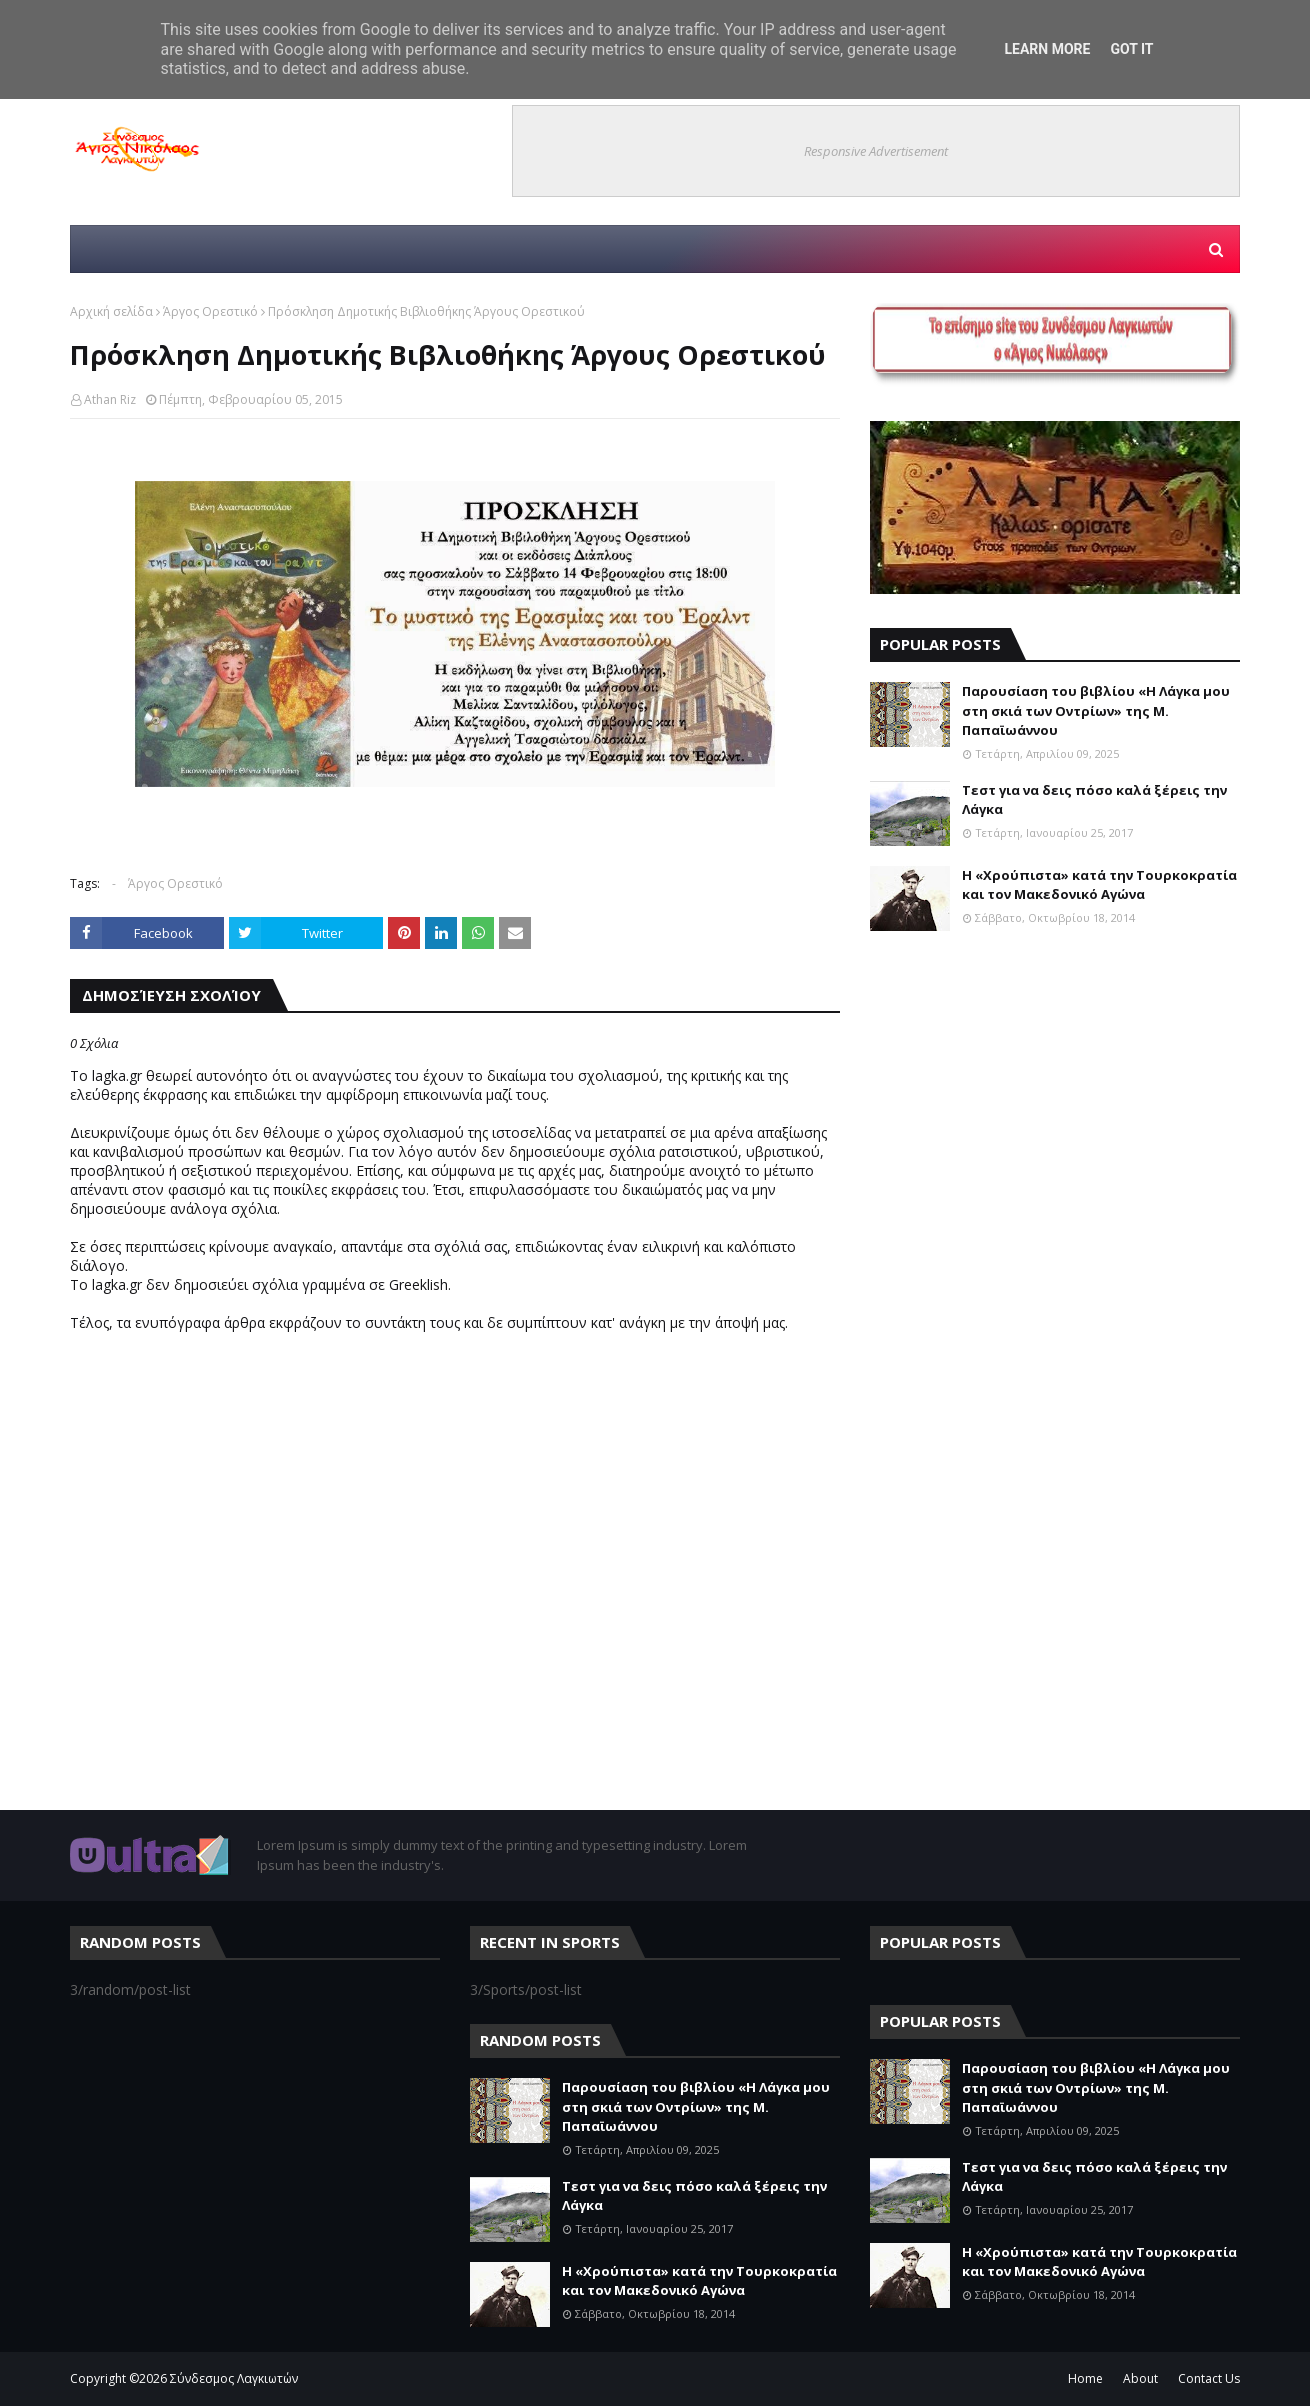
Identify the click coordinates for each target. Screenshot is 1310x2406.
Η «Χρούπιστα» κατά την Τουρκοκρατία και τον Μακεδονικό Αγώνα (1099, 885)
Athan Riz (110, 399)
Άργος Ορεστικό (210, 311)
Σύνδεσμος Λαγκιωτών (234, 2378)
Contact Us (1209, 2378)
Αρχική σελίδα (111, 311)
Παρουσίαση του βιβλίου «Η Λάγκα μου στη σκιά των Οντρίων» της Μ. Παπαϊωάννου (1096, 710)
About (1140, 2378)
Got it (1131, 49)
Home (1085, 2378)
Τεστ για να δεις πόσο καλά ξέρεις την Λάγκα (1094, 800)
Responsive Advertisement (876, 151)
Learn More (1047, 49)
